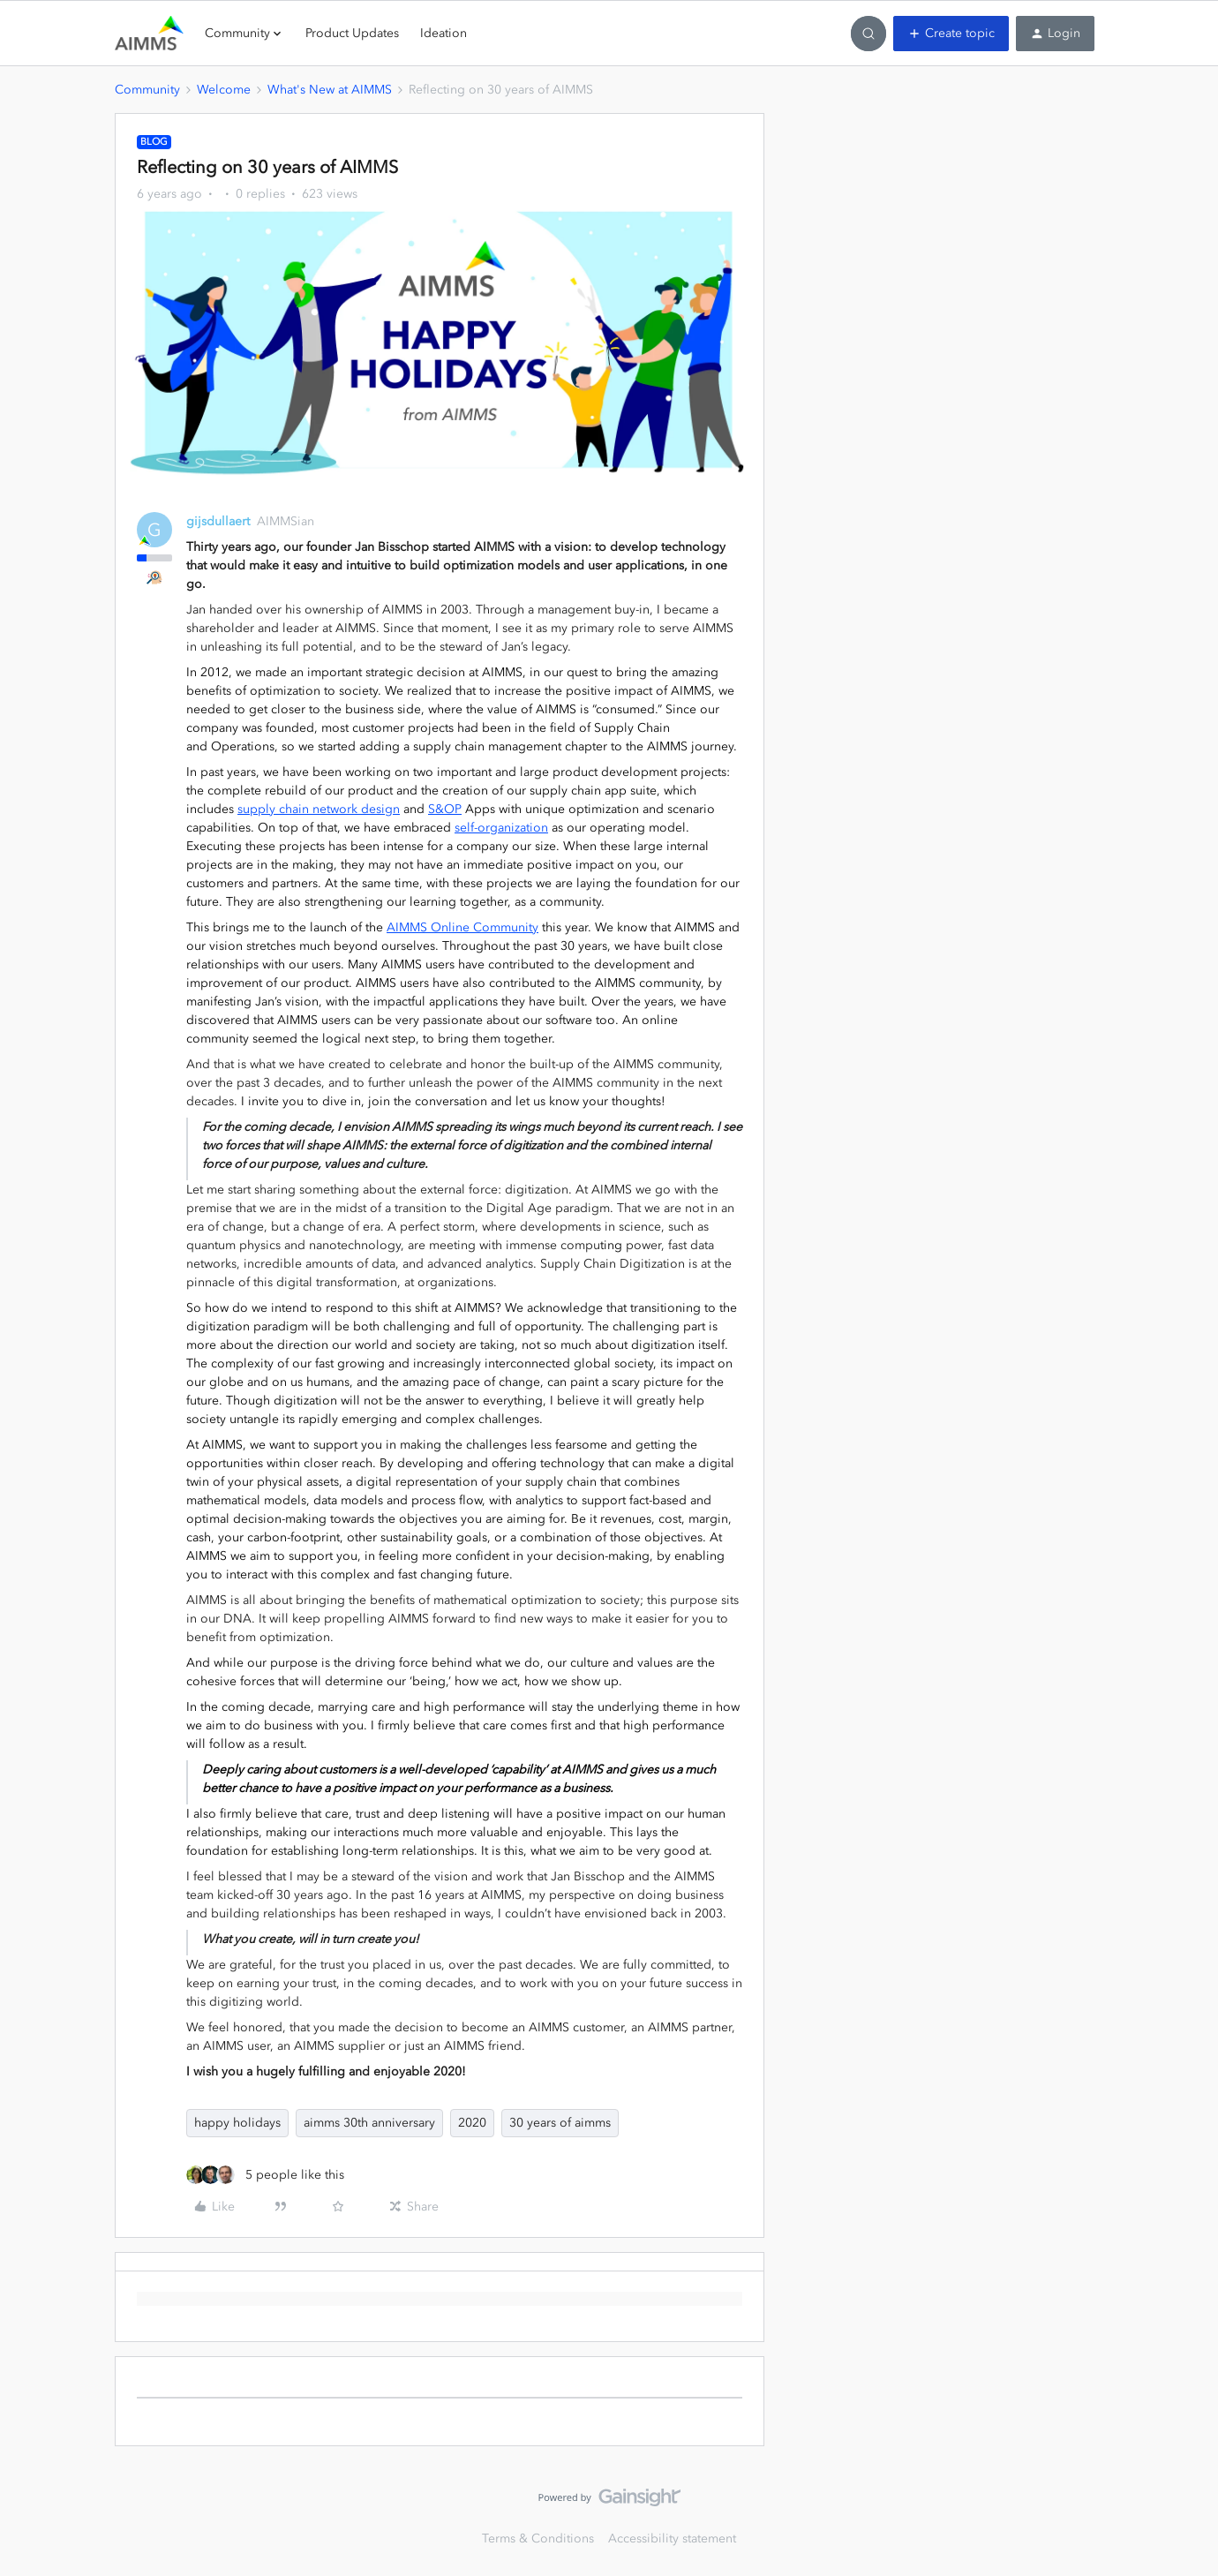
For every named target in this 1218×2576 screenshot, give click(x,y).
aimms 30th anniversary (369, 2122)
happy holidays (237, 2122)
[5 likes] (265, 2174)
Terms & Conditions (538, 2538)
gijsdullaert (218, 521)
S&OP (445, 809)
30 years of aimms (560, 2122)
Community (147, 89)
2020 (472, 2122)
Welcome (224, 89)
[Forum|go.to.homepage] (149, 33)
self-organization (501, 827)
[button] (951, 33)
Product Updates (352, 33)
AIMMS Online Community (462, 927)
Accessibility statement (672, 2538)
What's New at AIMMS (329, 89)
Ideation (443, 33)
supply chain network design (318, 809)
